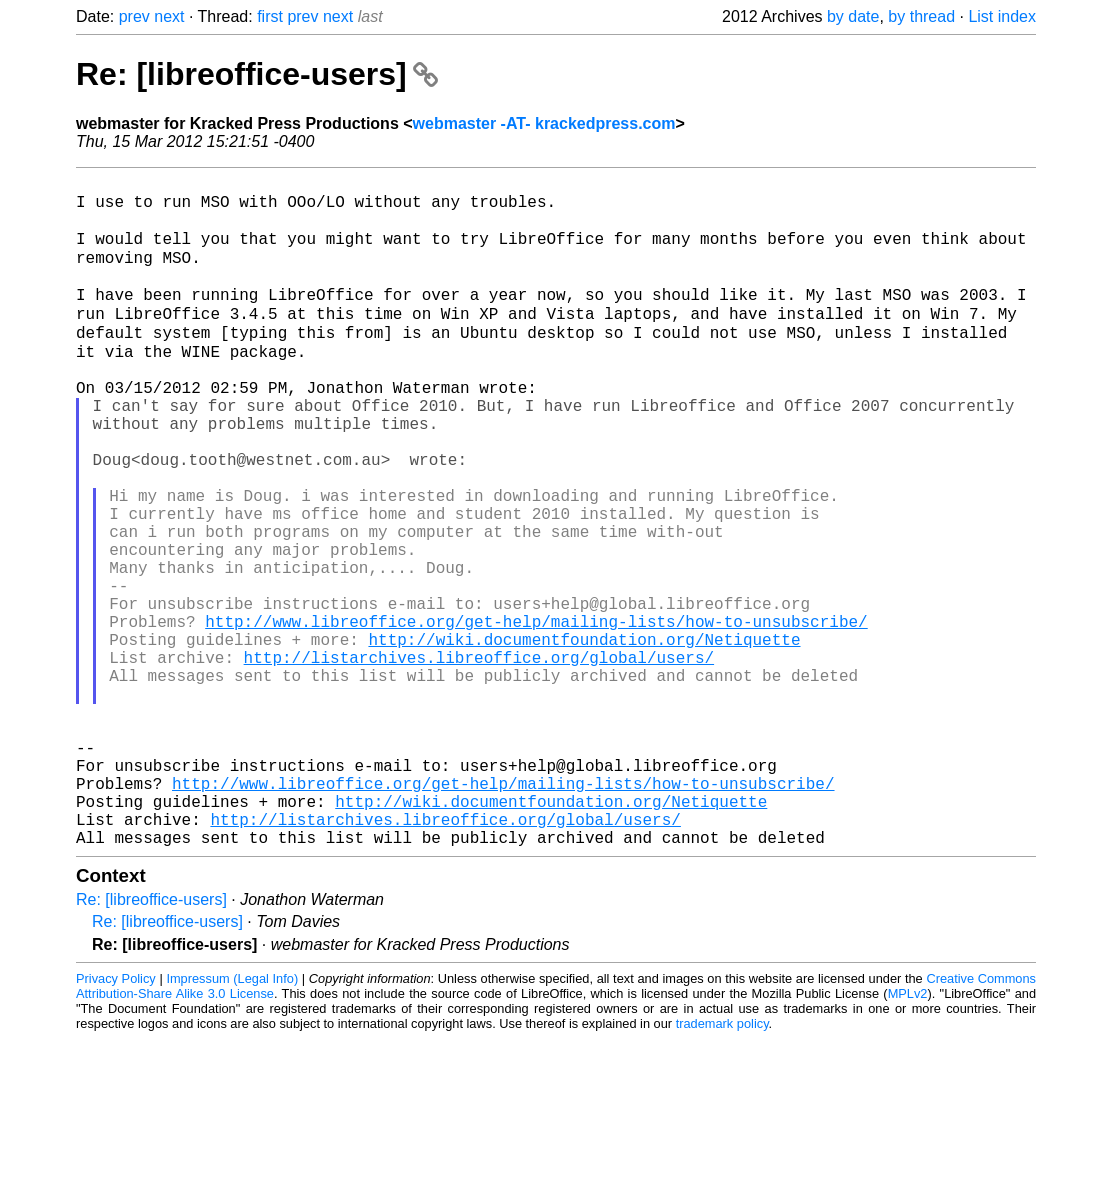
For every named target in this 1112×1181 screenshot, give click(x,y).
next (169, 16)
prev (134, 16)
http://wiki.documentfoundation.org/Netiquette (584, 737)
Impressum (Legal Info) (232, 1120)
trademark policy (722, 1165)
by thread (921, 16)
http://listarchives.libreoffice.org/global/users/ (479, 759)
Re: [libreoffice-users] (257, 74)
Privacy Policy (116, 1120)
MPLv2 (908, 1135)
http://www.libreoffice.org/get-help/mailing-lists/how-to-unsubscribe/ (536, 715)
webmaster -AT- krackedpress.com (544, 123)
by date (853, 16)
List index (1002, 16)
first (270, 16)
